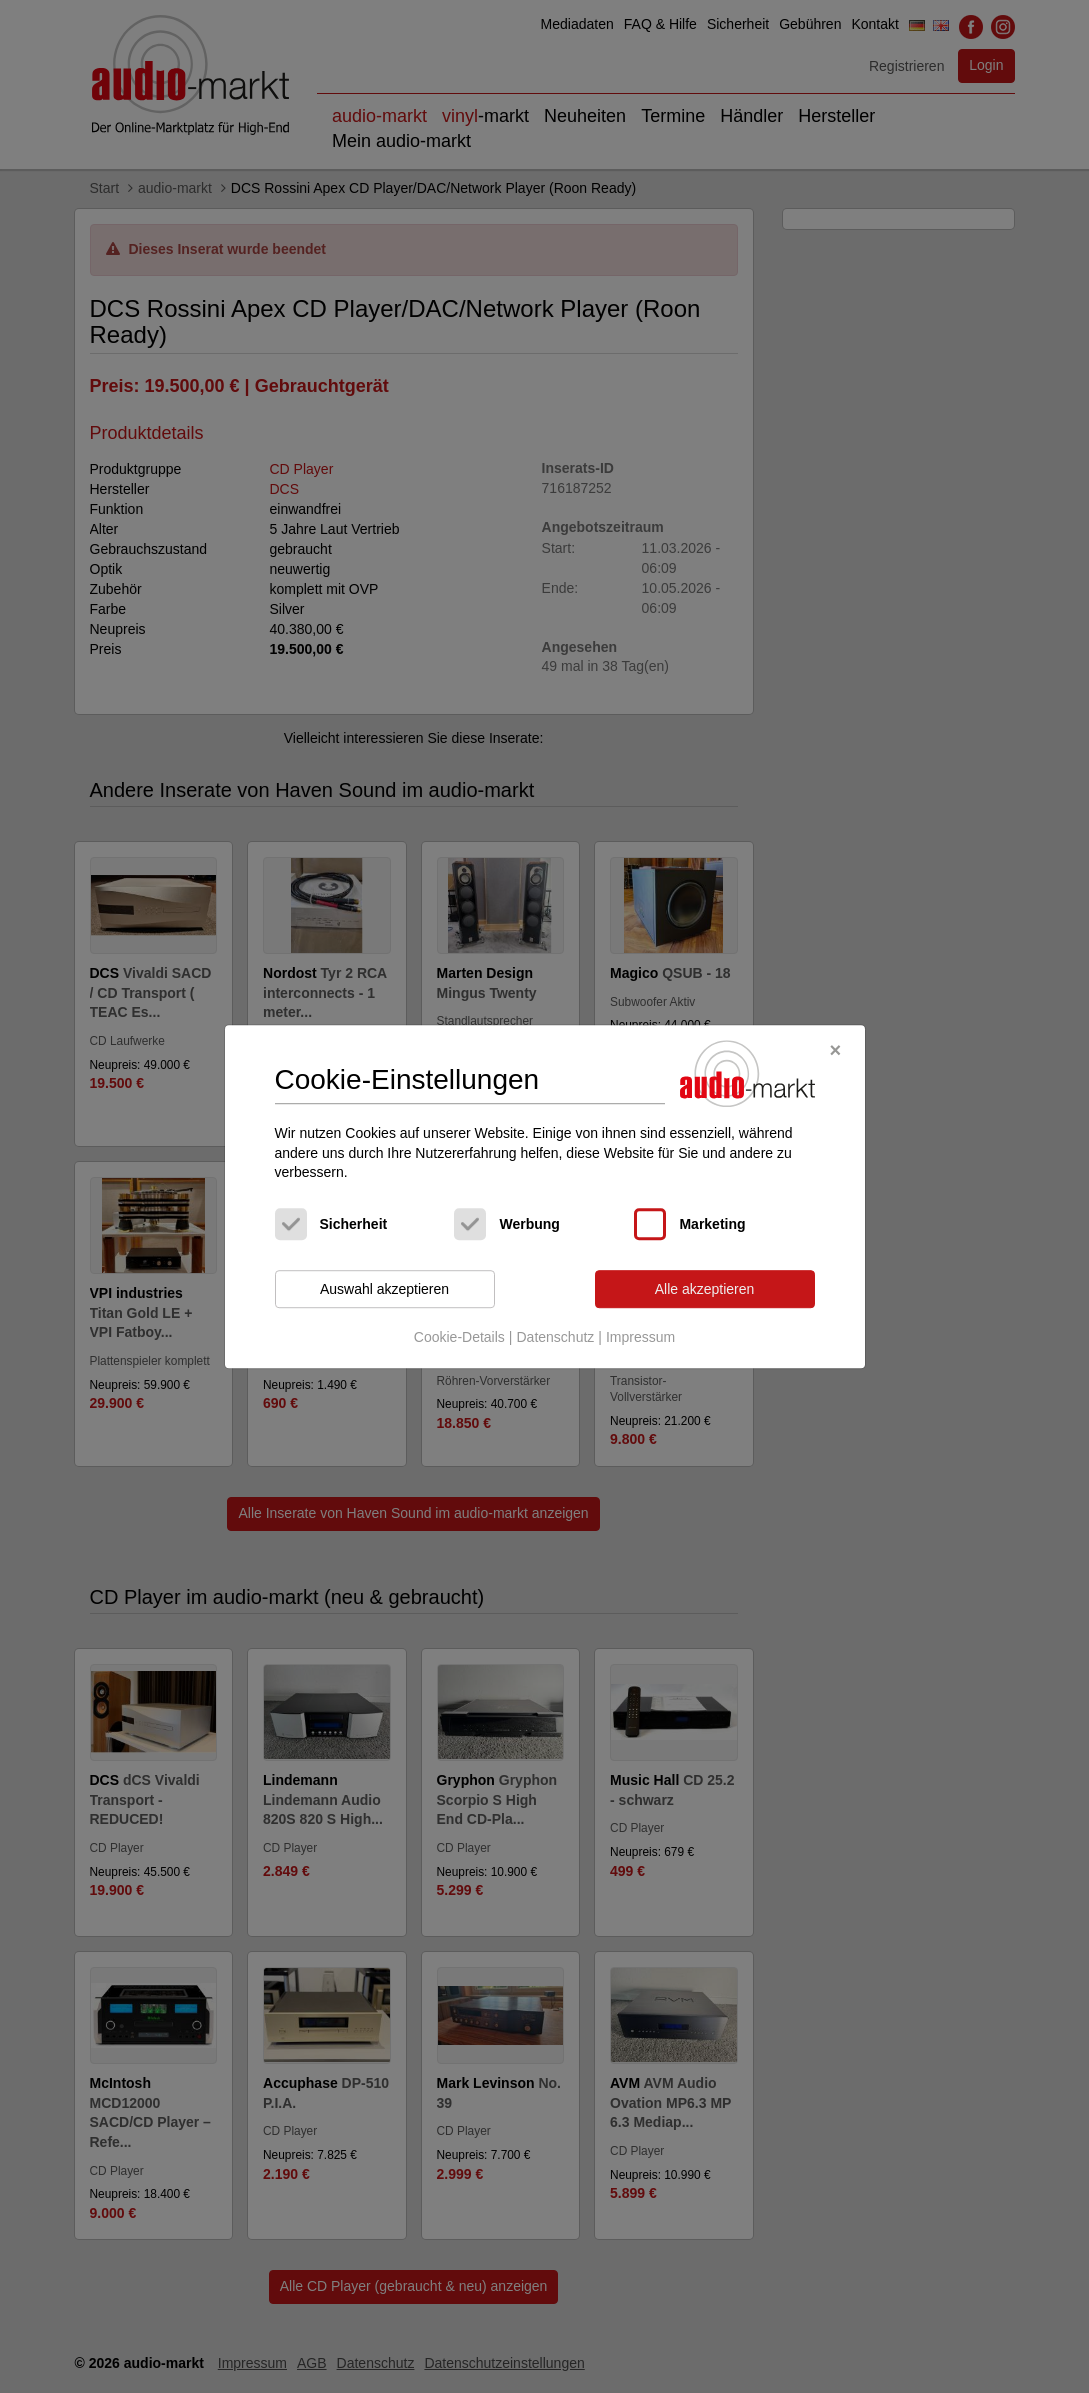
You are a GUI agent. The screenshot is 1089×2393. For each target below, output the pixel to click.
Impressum (640, 1338)
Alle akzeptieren (705, 1289)
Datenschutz (555, 1338)
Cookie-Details (459, 1338)
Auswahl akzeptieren (384, 1289)
